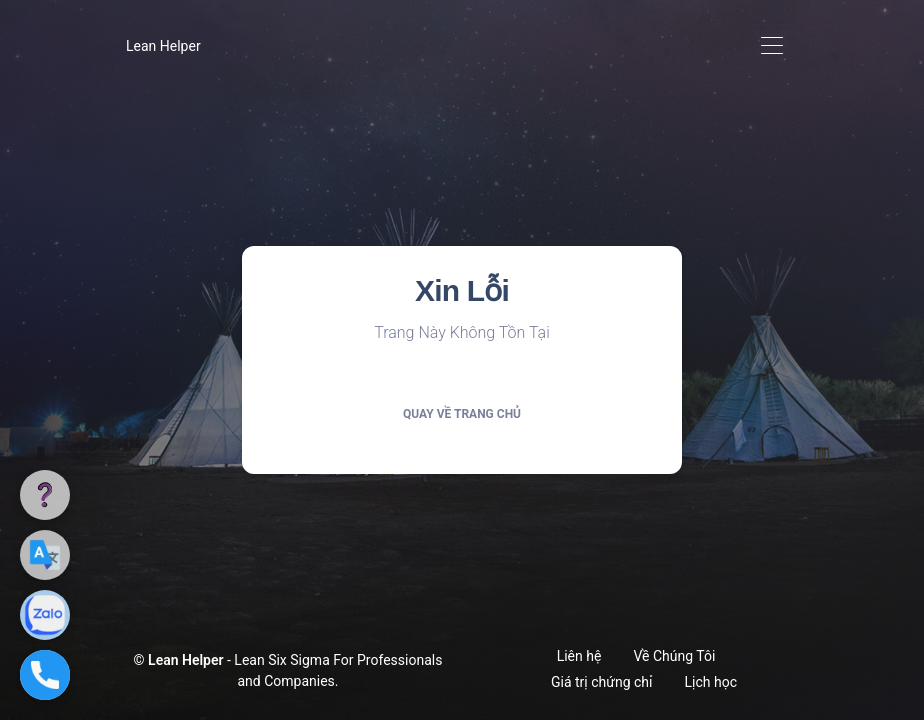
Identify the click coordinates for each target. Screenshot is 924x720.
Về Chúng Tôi (674, 656)
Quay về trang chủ (462, 414)
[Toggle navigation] (771, 46)
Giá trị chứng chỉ (602, 682)
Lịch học (711, 682)
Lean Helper (163, 46)
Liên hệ (579, 656)
